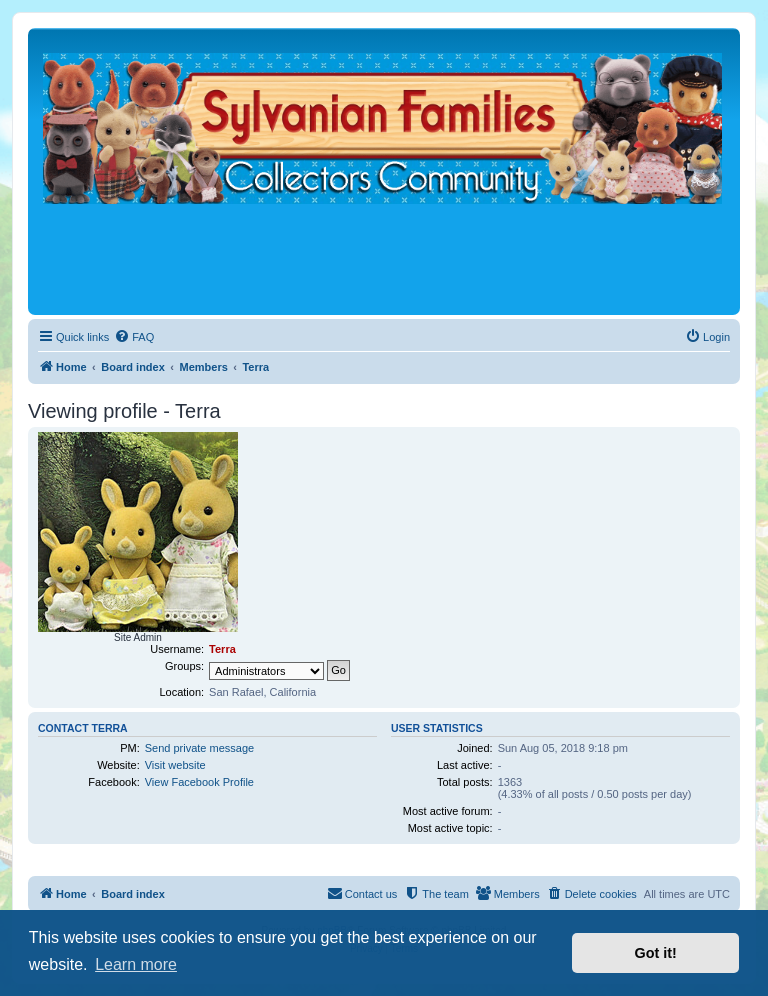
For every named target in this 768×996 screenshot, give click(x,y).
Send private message (199, 748)
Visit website (175, 765)
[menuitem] (134, 337)
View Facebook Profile (199, 782)
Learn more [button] (136, 964)
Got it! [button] (656, 953)
